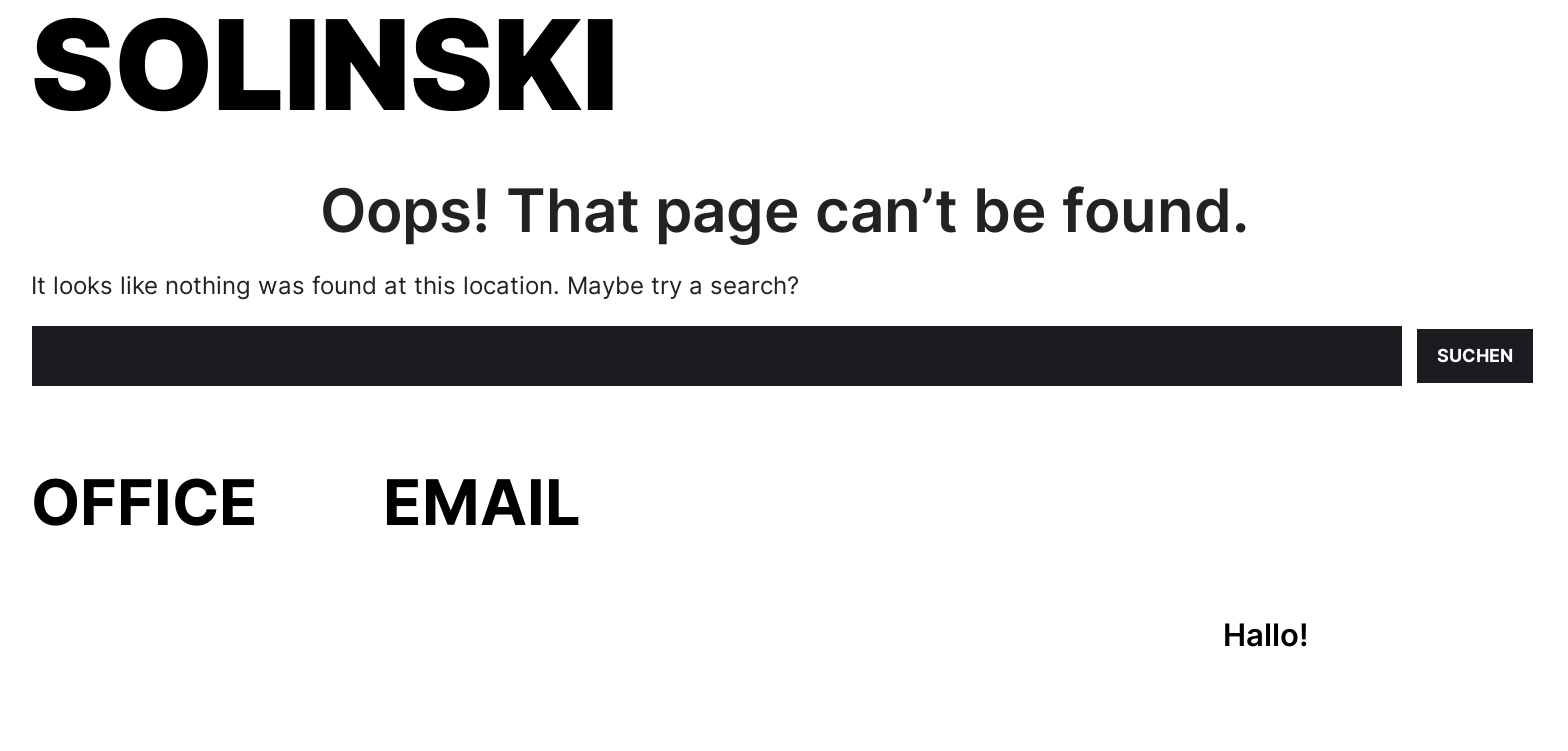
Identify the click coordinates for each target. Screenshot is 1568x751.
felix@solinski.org (509, 627)
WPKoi (276, 723)
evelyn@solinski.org (526, 574)
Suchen (1475, 355)
